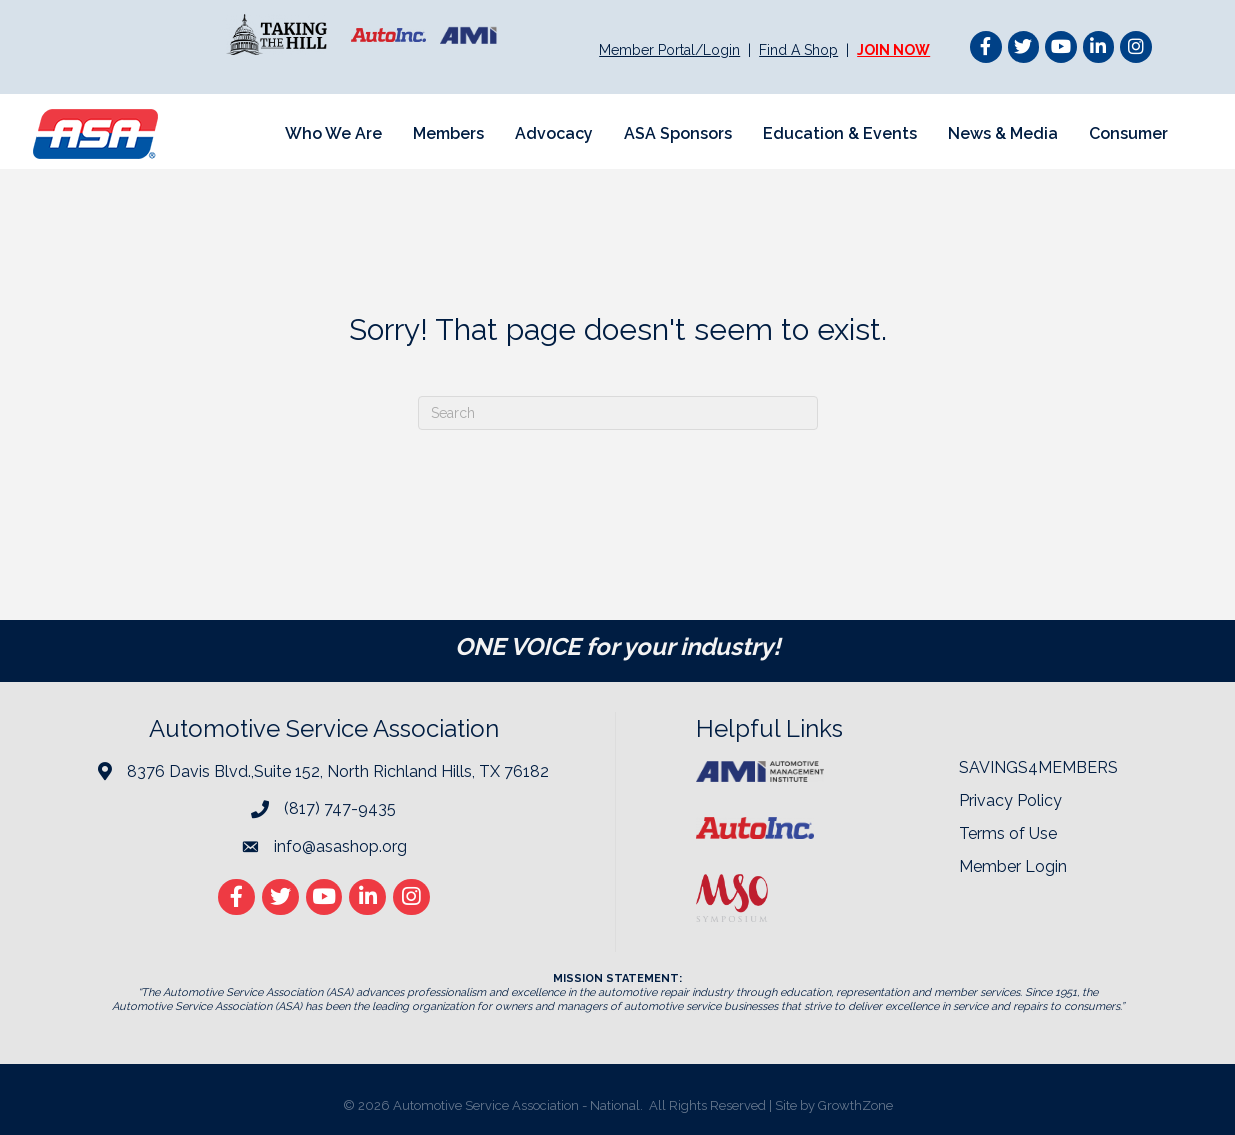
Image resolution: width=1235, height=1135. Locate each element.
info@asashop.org (340, 846)
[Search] (618, 413)
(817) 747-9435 (340, 808)
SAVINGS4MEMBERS (1038, 767)
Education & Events (840, 133)
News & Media (1003, 133)
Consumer (1128, 133)
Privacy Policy (1010, 800)
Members (448, 133)
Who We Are (333, 133)
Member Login (1013, 866)
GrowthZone (855, 1105)
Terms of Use (1008, 833)
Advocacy (554, 133)
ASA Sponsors (678, 133)
